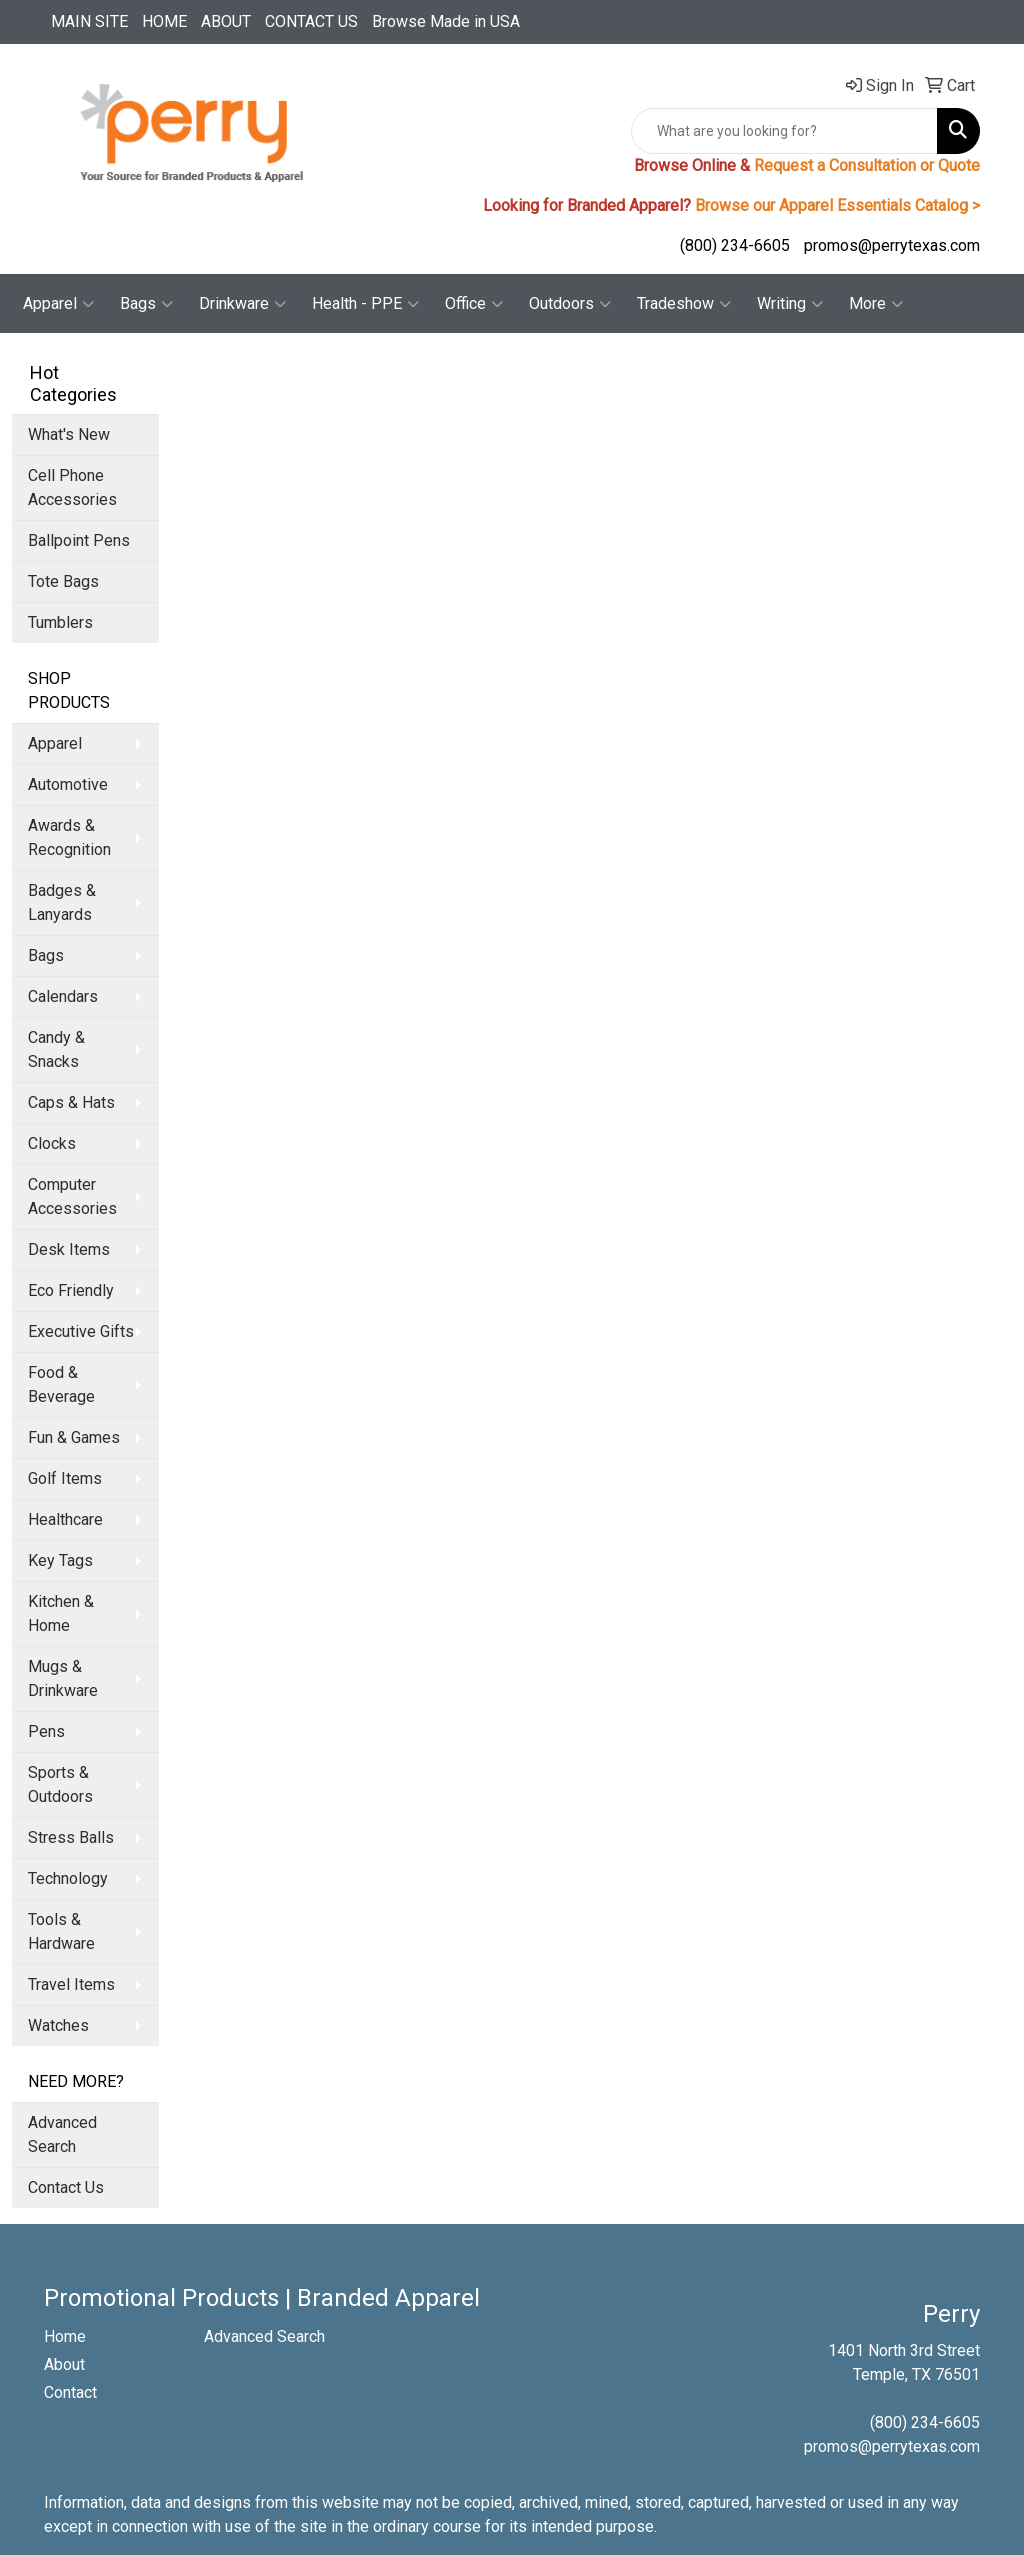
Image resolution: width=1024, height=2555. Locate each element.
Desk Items (69, 1249)
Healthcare (65, 1519)
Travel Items (71, 1984)
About (64, 2364)
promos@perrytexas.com (892, 245)
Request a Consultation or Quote (867, 165)
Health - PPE (365, 304)
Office (474, 304)
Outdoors (570, 304)
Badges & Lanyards (62, 902)
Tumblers (60, 622)
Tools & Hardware (61, 1931)
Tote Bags (63, 581)
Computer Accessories (72, 1196)
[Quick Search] (784, 131)
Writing (790, 304)
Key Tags (60, 1560)
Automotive (68, 784)
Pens (46, 1731)
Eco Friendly (71, 1290)
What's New (69, 434)
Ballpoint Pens (79, 540)
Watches (58, 2025)
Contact (70, 2392)
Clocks (52, 1143)
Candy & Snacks (56, 1049)
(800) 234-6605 (735, 245)
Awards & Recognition (69, 837)
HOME (164, 21)
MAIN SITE (89, 21)
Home (65, 2336)
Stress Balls (71, 1837)
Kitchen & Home (61, 1613)
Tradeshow (684, 304)
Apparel (58, 304)
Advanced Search (62, 2134)
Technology (68, 1878)
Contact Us (66, 2187)
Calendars (63, 996)
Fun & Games (74, 1437)
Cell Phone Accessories (72, 487)
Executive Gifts (81, 1331)
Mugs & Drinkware (63, 1678)
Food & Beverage (61, 1384)
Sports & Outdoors (60, 1784)
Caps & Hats (71, 1102)
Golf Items (65, 1478)
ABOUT (226, 21)
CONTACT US (311, 21)
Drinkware (242, 304)
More (876, 304)
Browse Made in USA (446, 21)
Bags (146, 304)
